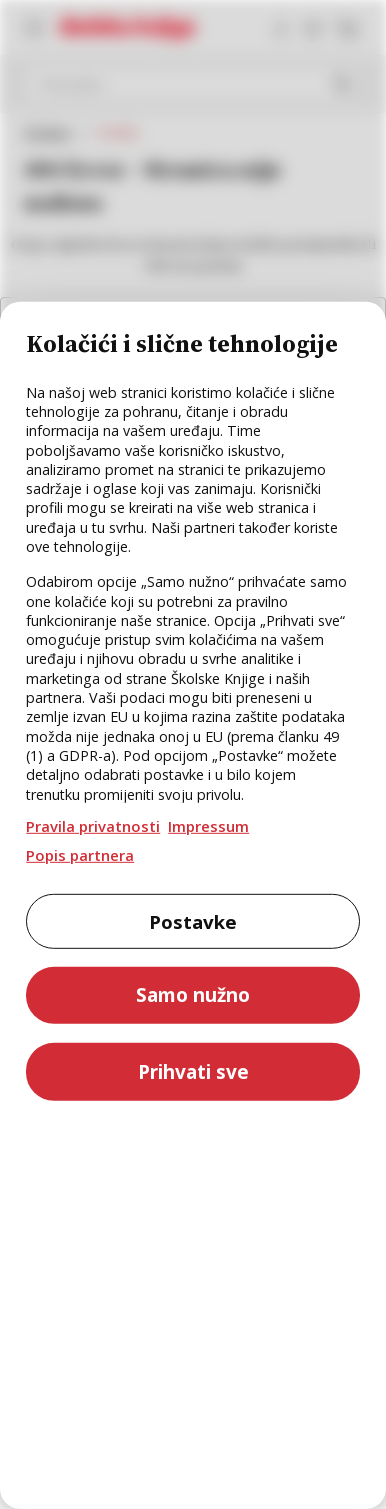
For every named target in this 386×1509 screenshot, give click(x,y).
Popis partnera (80, 855)
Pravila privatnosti (93, 826)
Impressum (208, 826)
